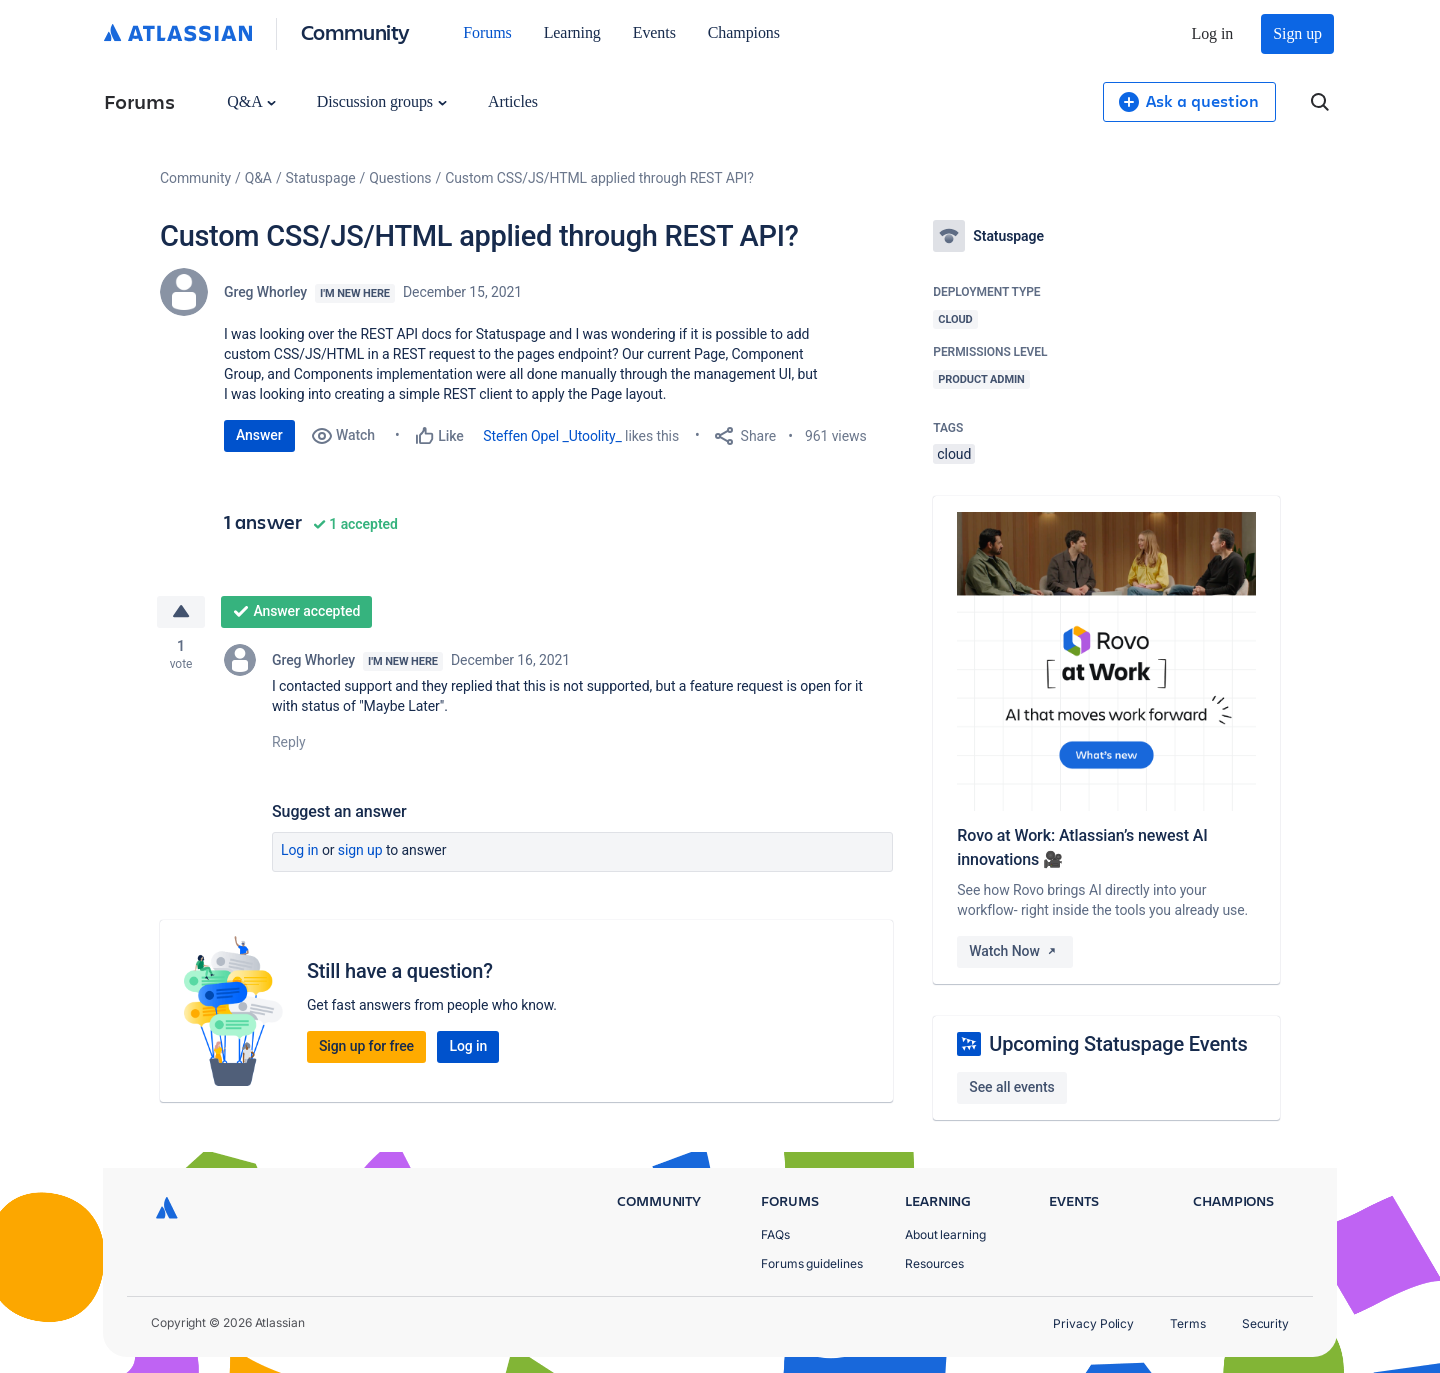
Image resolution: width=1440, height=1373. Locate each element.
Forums (487, 32)
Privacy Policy (1093, 1323)
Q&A (251, 101)
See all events (1011, 1087)
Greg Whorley (265, 292)
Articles (513, 101)
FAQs (775, 1234)
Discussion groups (382, 101)
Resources (934, 1263)
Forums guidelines (812, 1263)
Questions (400, 178)
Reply (289, 742)
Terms (1188, 1323)
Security (1265, 1323)
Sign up (1297, 33)
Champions (744, 32)
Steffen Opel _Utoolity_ (552, 436)
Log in (1213, 33)
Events (654, 32)
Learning (572, 32)
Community (355, 31)
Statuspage (321, 178)
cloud (954, 454)
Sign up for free (366, 1046)
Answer (259, 435)
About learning (945, 1234)
